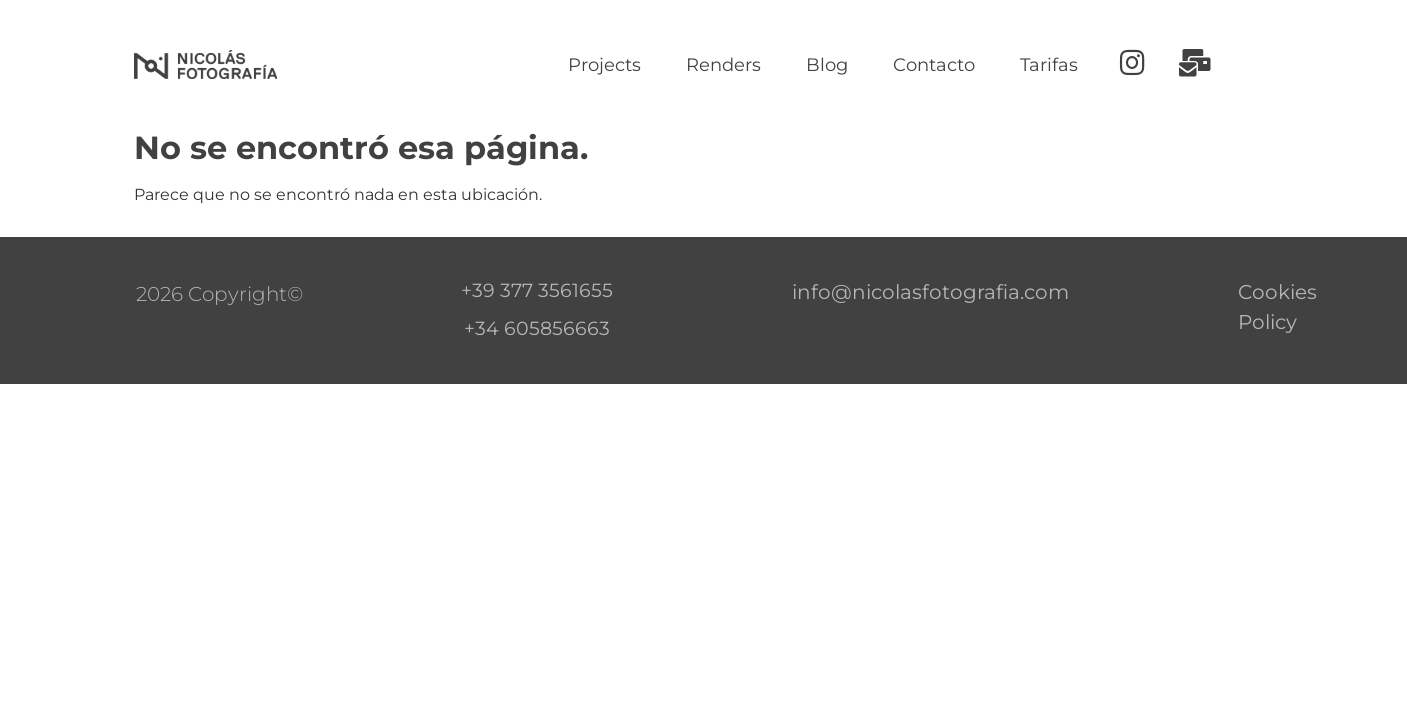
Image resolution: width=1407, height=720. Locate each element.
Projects (604, 65)
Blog (827, 65)
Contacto (934, 65)
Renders (723, 65)
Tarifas (1049, 65)
